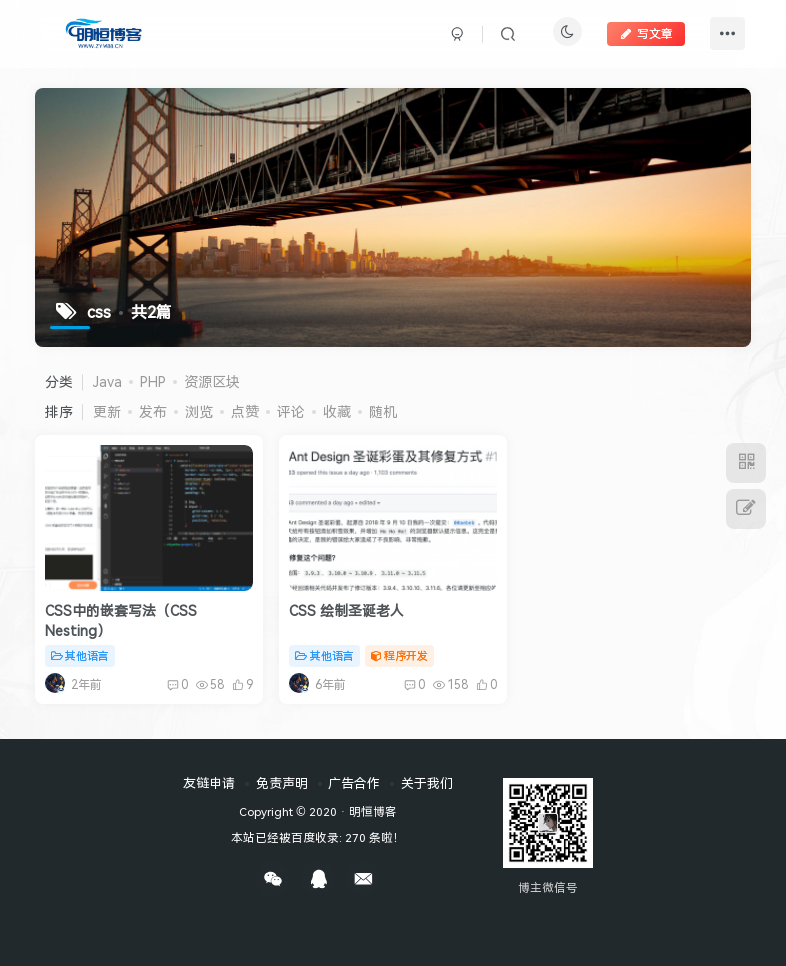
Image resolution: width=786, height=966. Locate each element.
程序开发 (400, 655)
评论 (291, 411)
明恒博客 (373, 811)
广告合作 (354, 783)
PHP (153, 381)
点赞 (245, 411)
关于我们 (427, 783)
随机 (383, 411)
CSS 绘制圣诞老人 (346, 610)
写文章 (646, 33)
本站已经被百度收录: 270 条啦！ (318, 837)
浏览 (199, 411)
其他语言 (80, 655)
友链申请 (209, 783)
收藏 (337, 411)
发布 (153, 411)
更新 (107, 411)
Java (107, 381)
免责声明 (282, 783)
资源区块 (212, 381)
